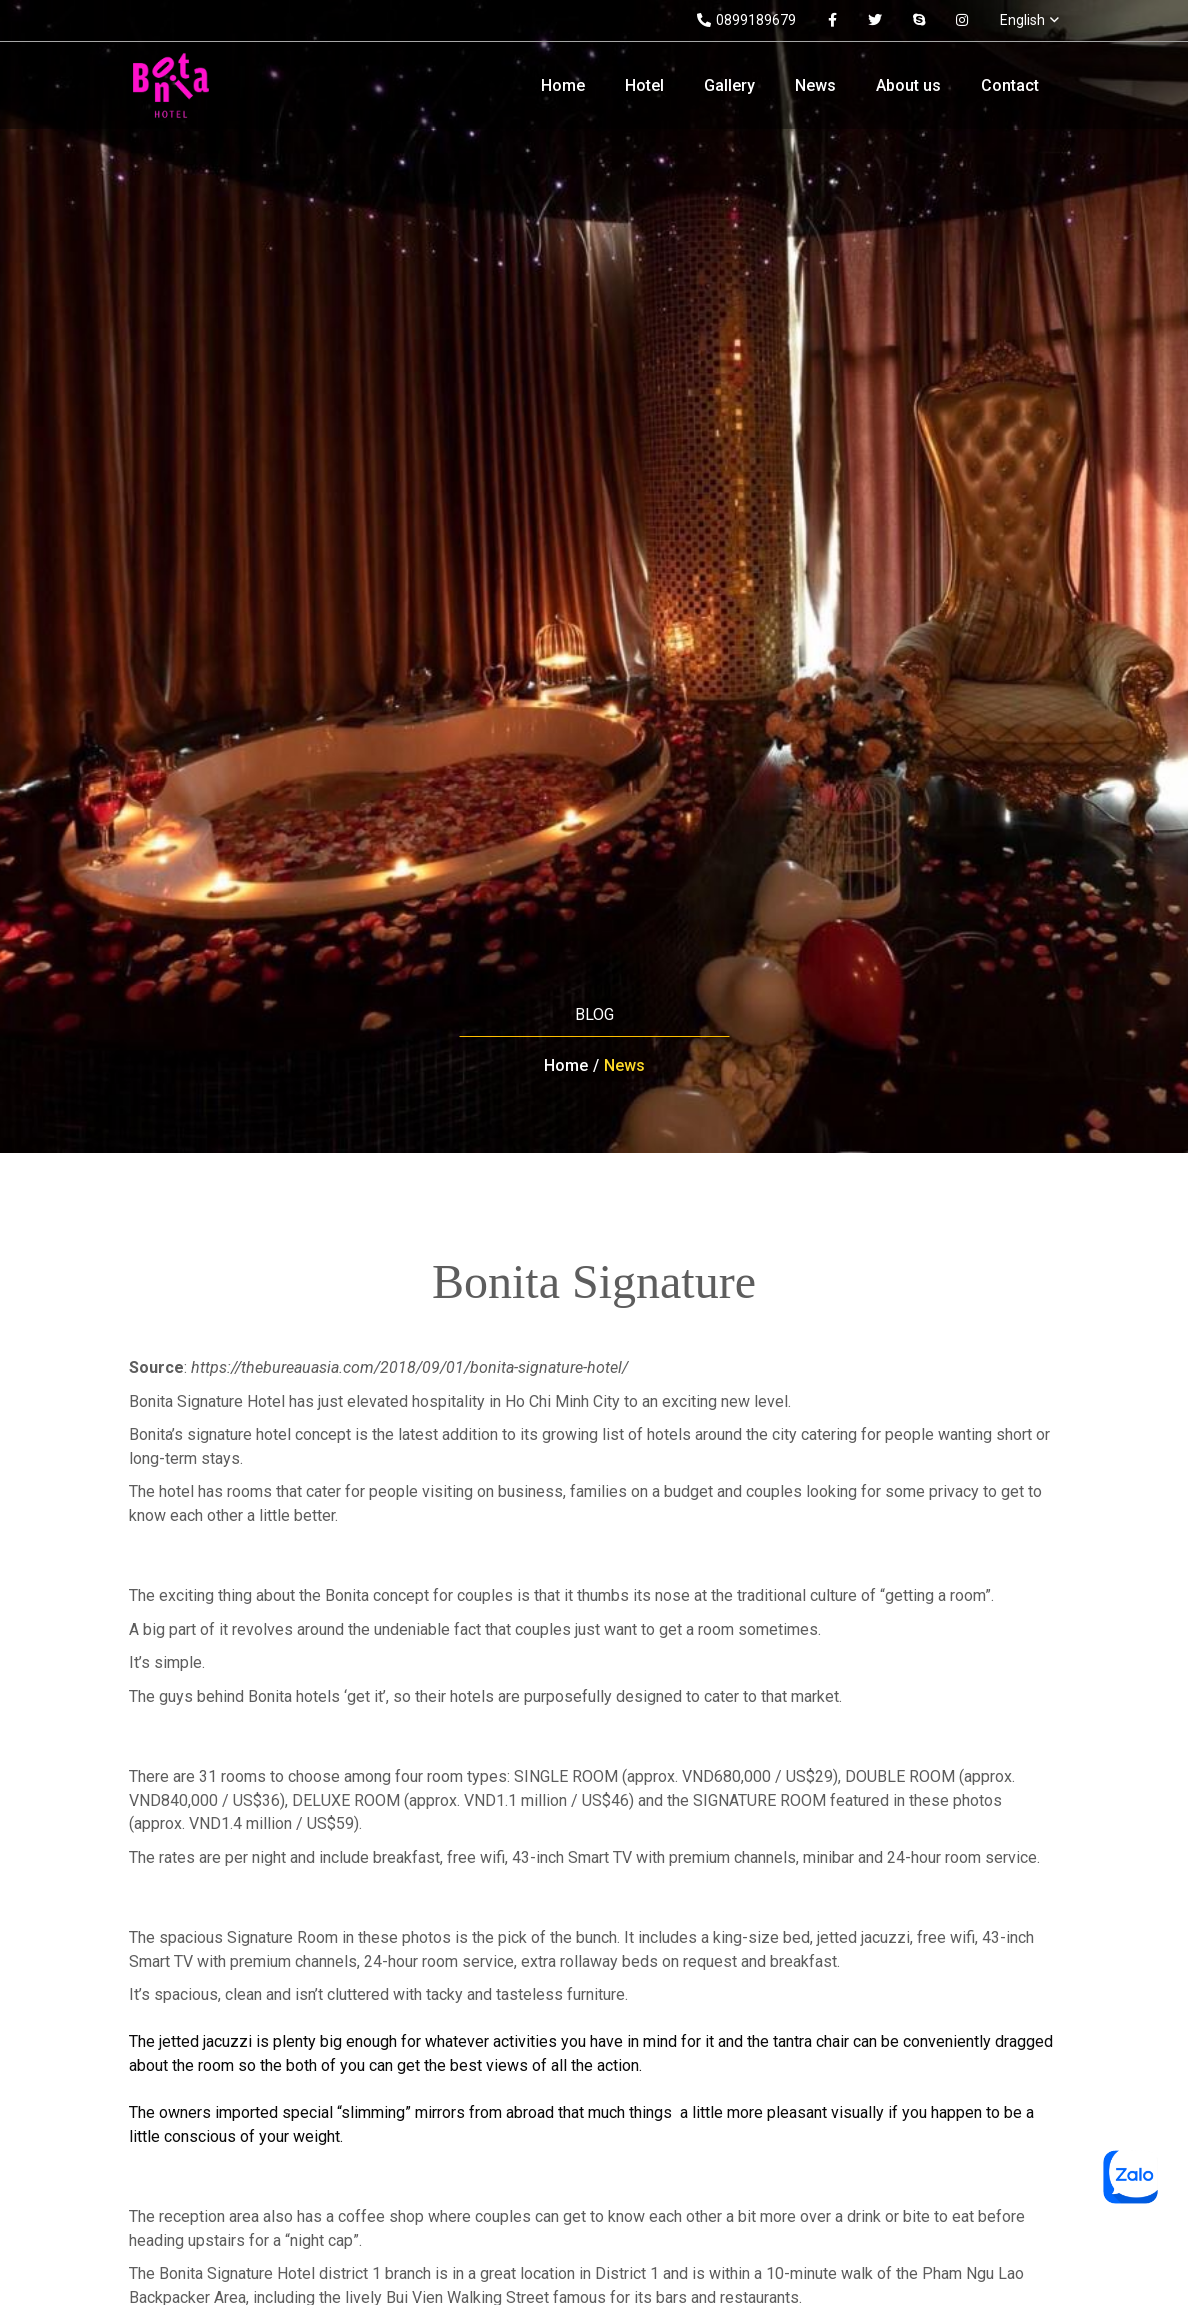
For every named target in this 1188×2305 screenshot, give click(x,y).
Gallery (729, 85)
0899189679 (746, 20)
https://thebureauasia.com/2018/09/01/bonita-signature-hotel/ (409, 1367)
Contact (1010, 85)
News (815, 85)
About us (908, 85)
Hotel (644, 85)
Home (563, 85)
